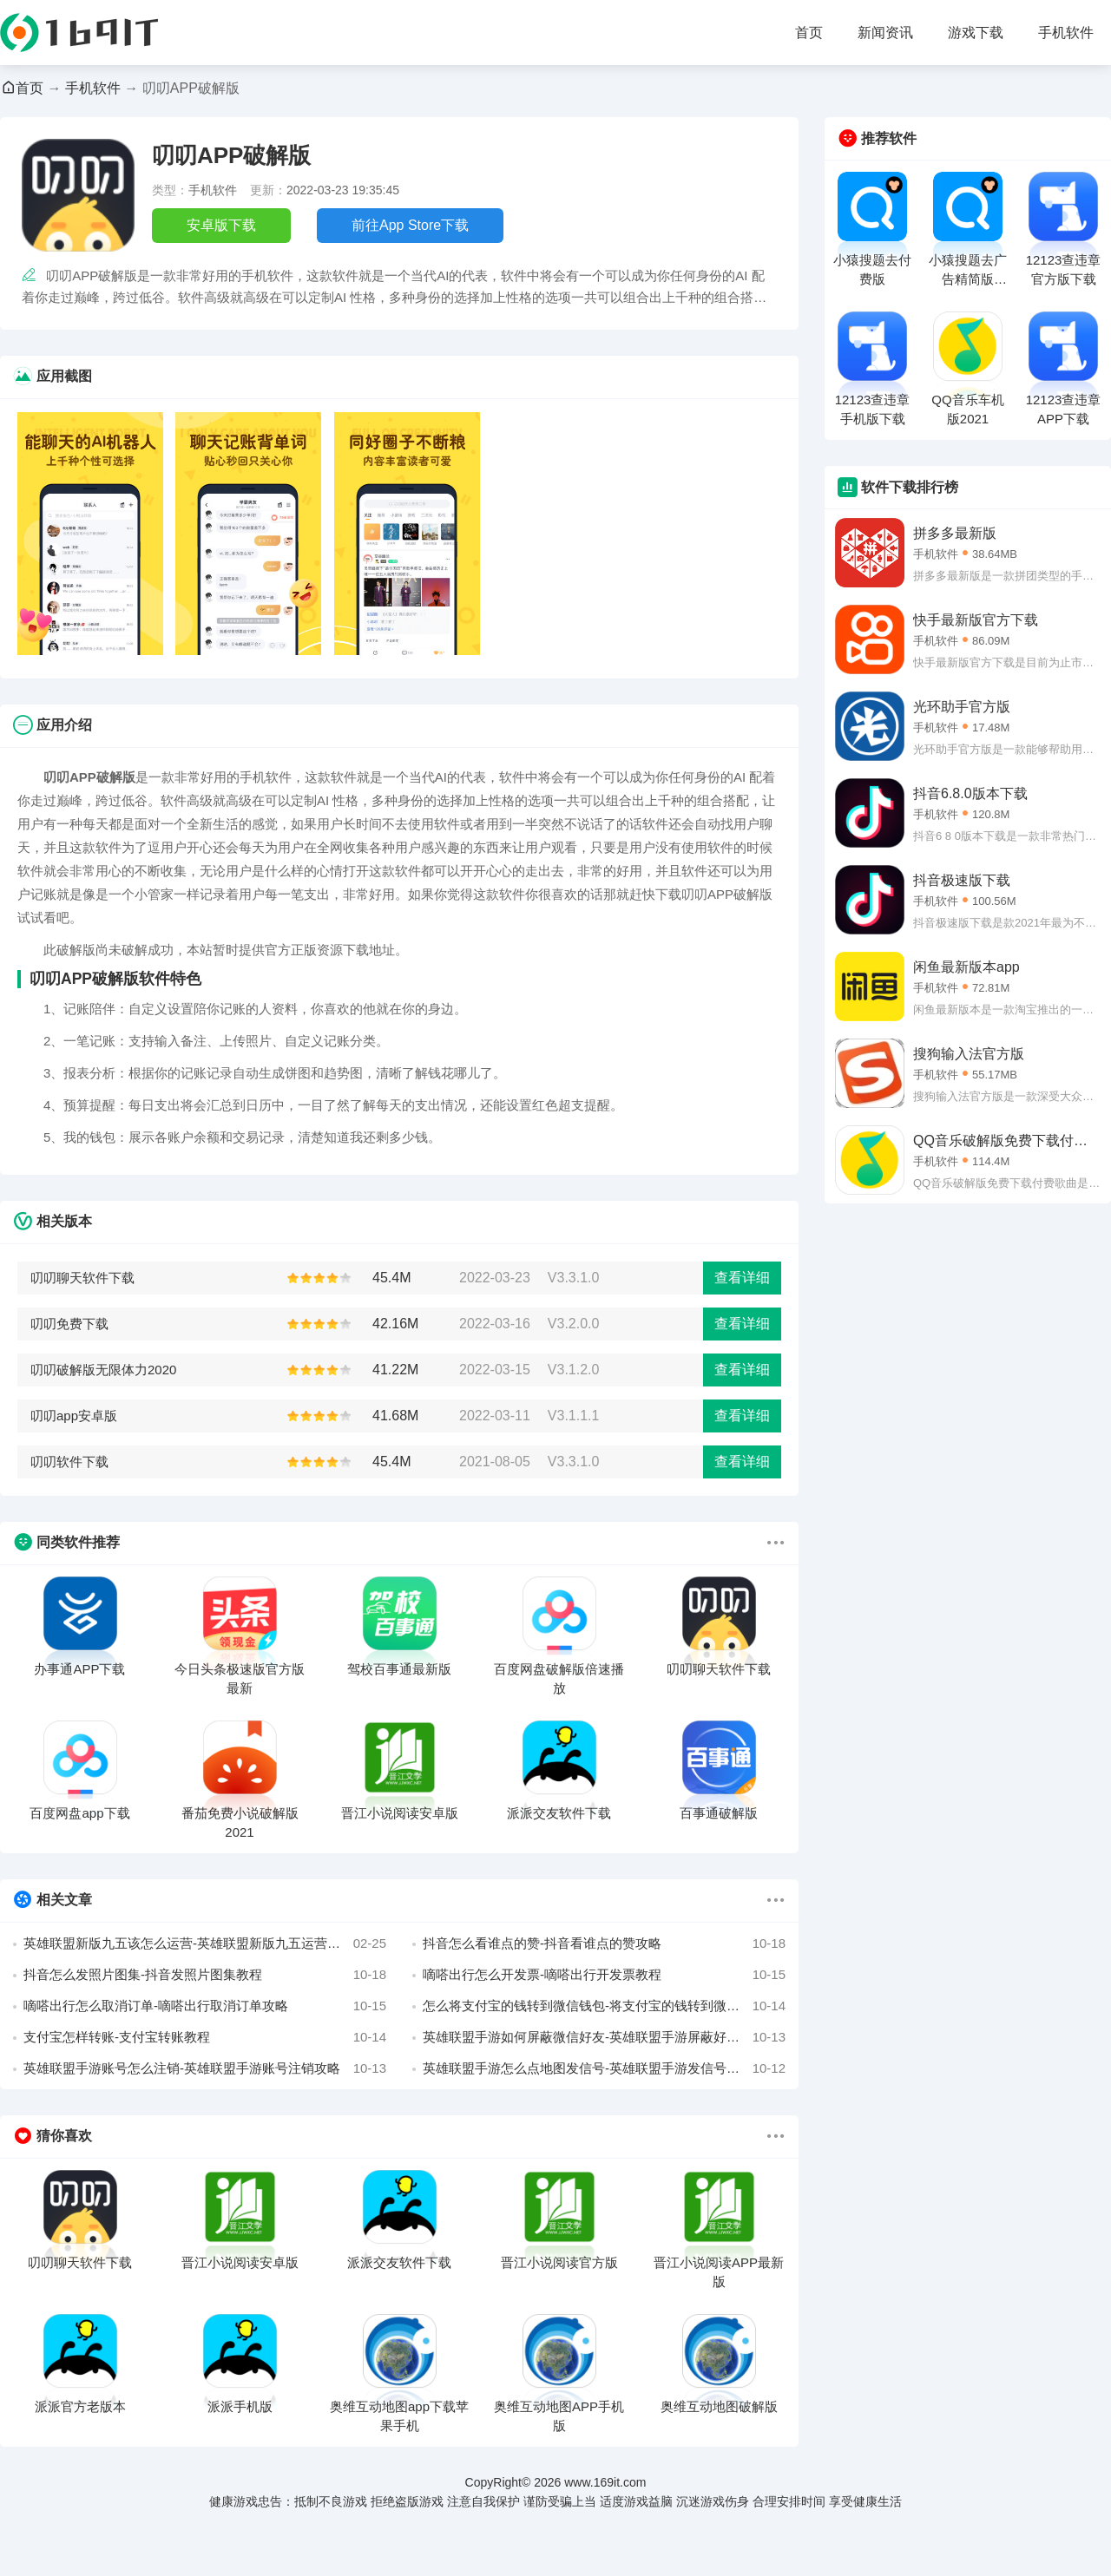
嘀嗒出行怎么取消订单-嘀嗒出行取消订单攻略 (204, 2006)
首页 (809, 32)
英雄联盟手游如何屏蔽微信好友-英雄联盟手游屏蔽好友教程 (604, 2037)
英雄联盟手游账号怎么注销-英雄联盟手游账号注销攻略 (204, 2068)
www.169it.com (605, 2482)
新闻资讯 (885, 32)
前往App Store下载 (410, 225)
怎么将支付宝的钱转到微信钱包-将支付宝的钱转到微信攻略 (604, 2006)
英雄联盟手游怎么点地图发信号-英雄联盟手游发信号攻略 (604, 2068)
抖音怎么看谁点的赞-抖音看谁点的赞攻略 (604, 1943)
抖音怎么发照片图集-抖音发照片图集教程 (204, 1974)
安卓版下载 (221, 225)
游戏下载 (975, 32)
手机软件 (1066, 32)
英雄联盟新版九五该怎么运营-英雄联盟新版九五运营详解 (204, 1943)
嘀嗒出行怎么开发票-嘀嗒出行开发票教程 (604, 1974)
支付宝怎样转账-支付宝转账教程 (204, 2037)
